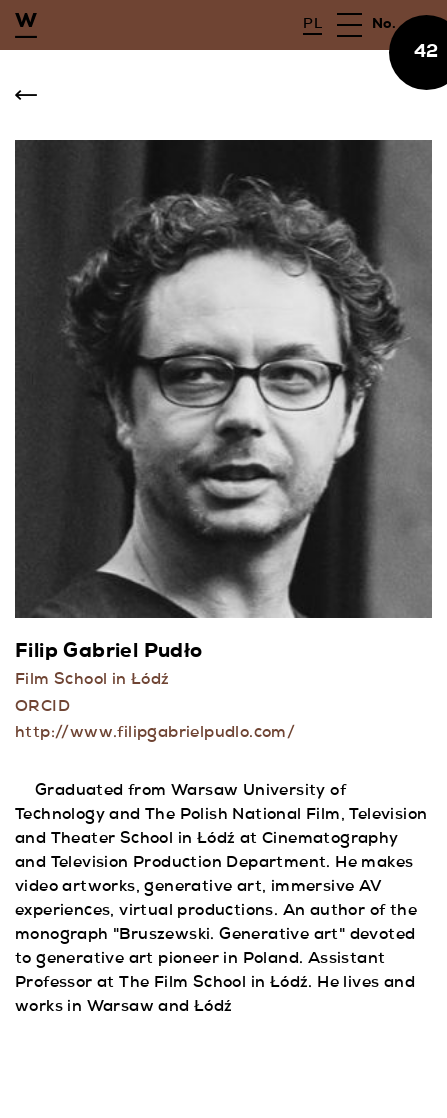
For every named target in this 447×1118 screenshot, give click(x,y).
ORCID (42, 708)
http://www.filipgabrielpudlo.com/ (155, 734)
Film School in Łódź (92, 681)
